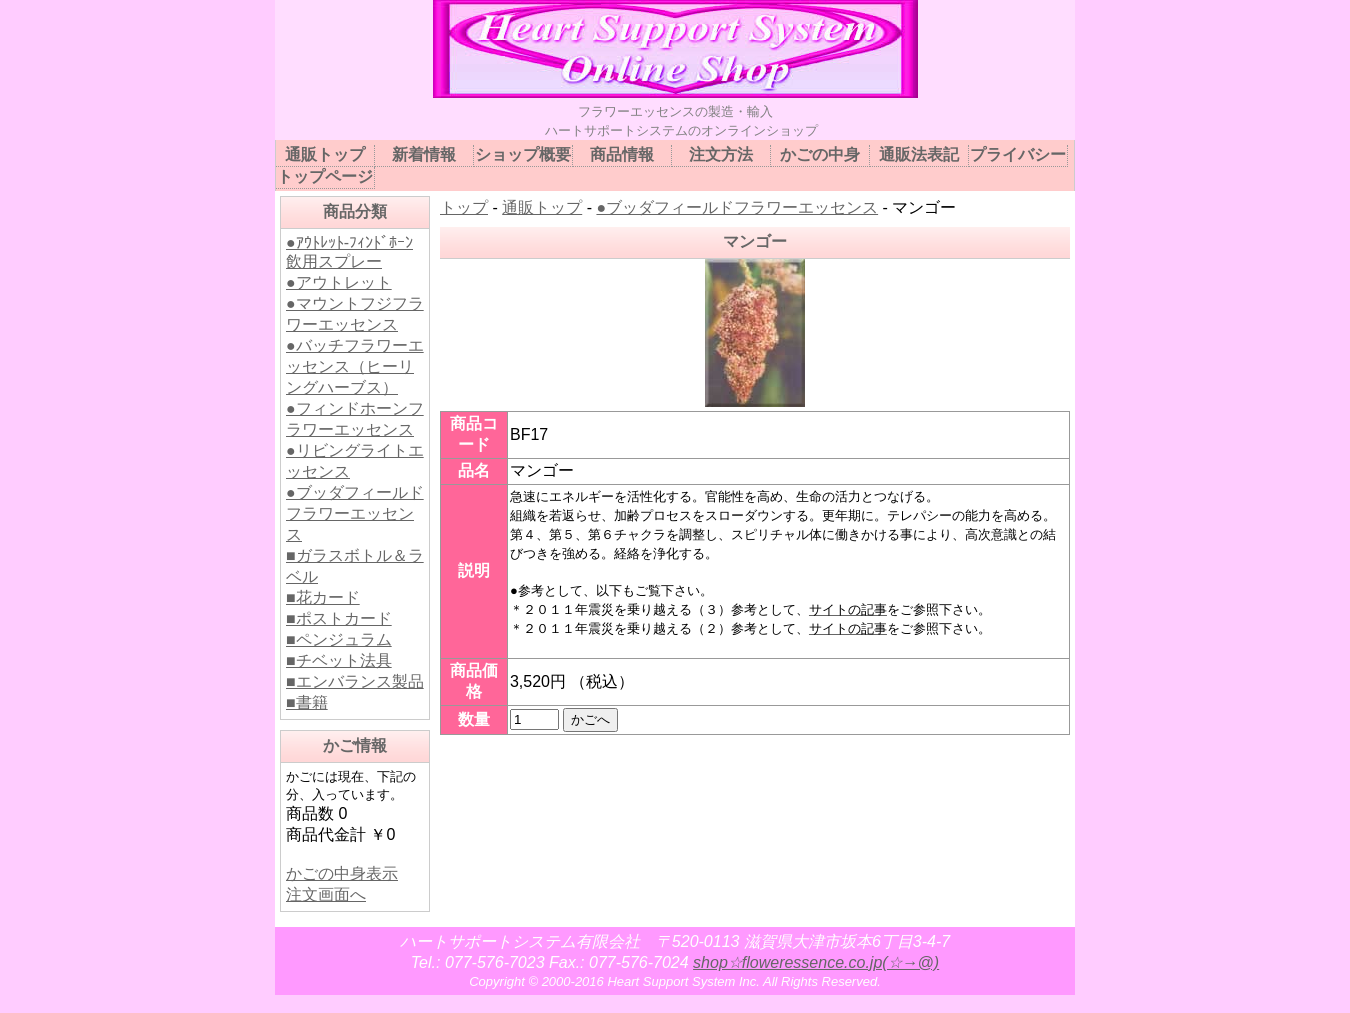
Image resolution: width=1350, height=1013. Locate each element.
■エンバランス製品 (355, 681)
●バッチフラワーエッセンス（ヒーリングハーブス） (355, 366)
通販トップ (542, 207)
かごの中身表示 (342, 873)
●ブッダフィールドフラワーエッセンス (355, 513)
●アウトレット (339, 282)
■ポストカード (339, 618)
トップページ (325, 176)
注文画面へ (326, 894)
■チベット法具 (339, 660)
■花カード (323, 597)
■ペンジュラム (339, 639)
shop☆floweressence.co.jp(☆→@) (816, 962)
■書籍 (307, 702)
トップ (464, 207)
